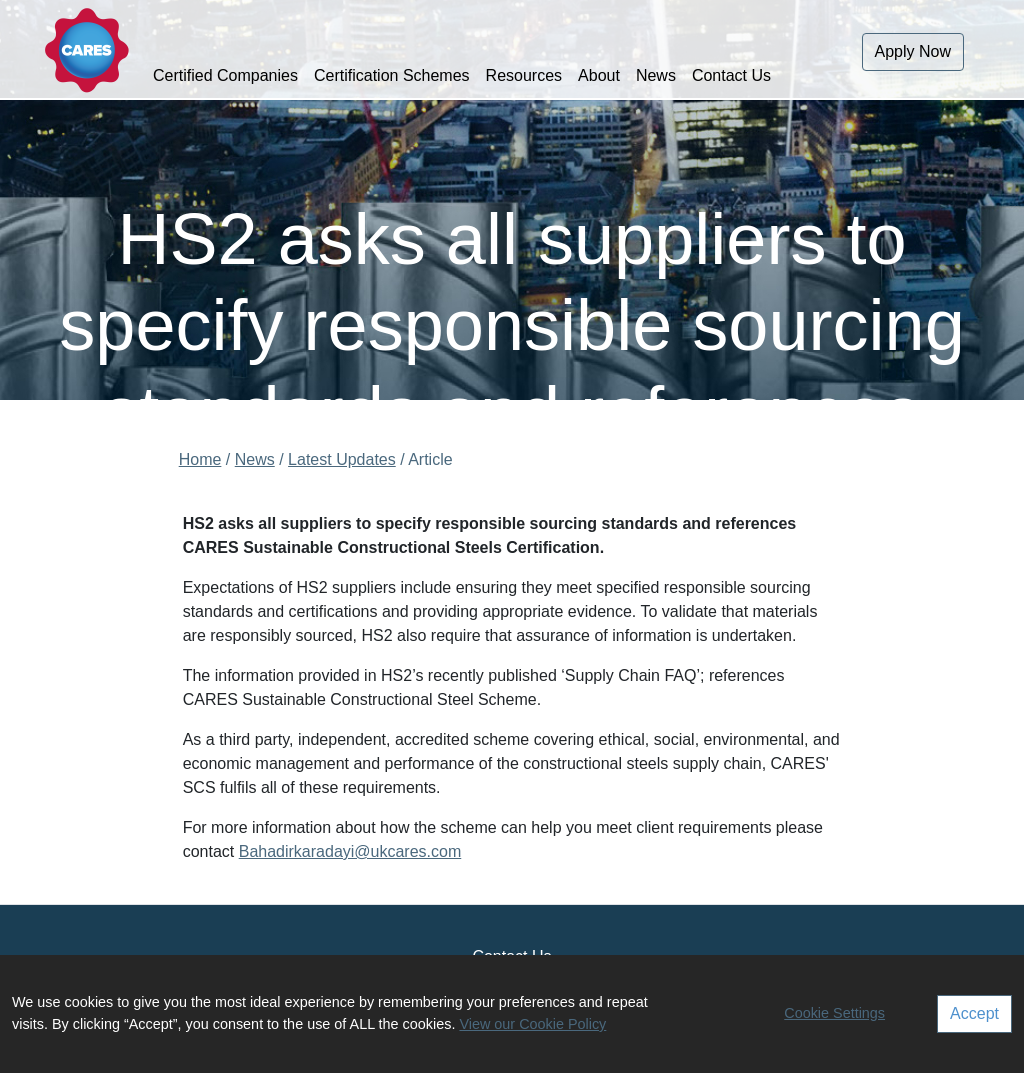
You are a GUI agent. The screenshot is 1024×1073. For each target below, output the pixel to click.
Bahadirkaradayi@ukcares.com (350, 851)
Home (200, 459)
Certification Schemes (392, 75)
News (656, 75)
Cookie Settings (834, 1013)
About (599, 75)
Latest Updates (342, 459)
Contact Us (731, 75)
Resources (524, 75)
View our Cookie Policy (532, 1024)
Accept (974, 1013)
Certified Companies (225, 75)
